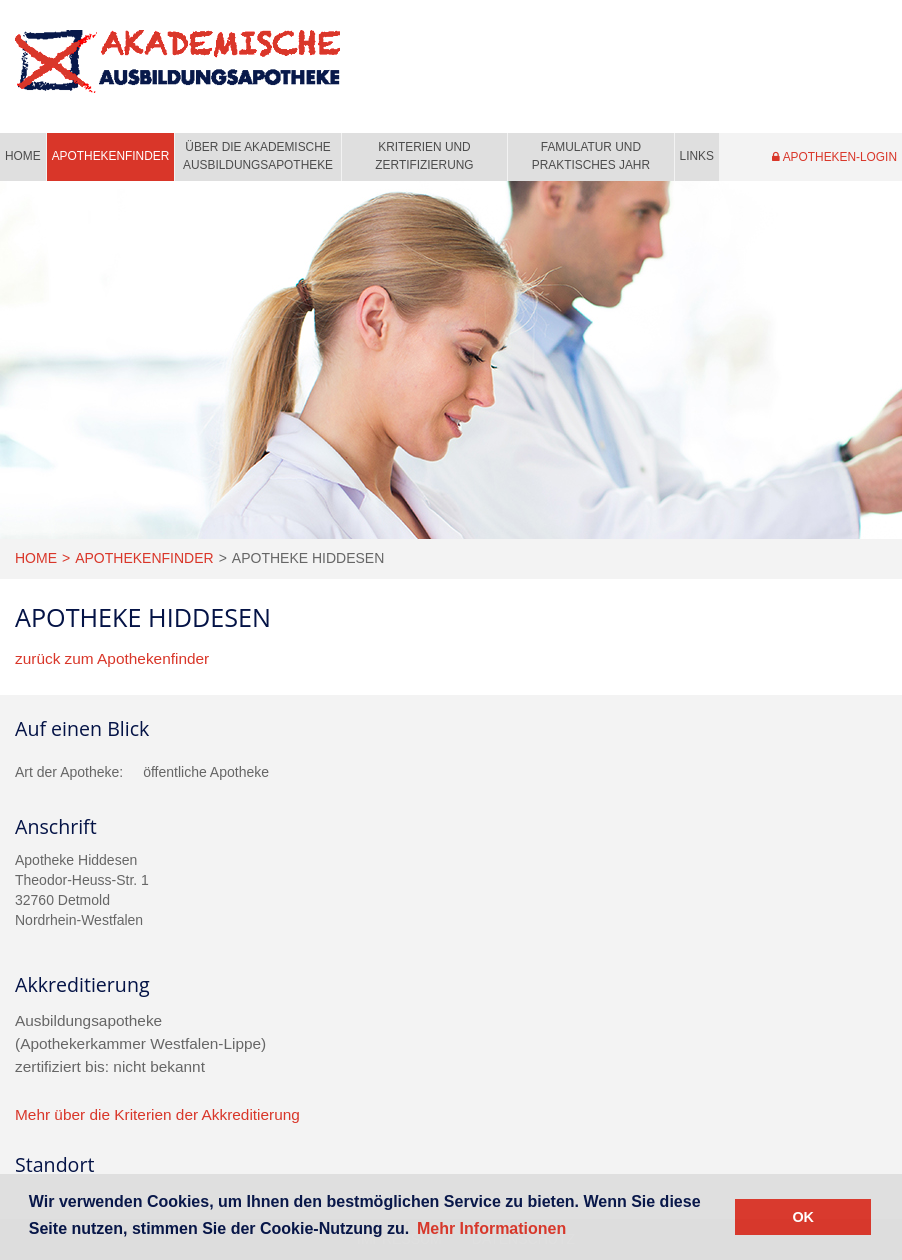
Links (697, 156)
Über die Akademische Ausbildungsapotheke (258, 156)
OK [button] (803, 1217)
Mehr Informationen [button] (491, 1228)
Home (23, 156)
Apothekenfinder (111, 156)
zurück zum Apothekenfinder (112, 658)
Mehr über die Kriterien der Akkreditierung (157, 1114)
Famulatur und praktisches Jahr (591, 156)
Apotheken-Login (834, 157)
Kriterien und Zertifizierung (424, 156)
